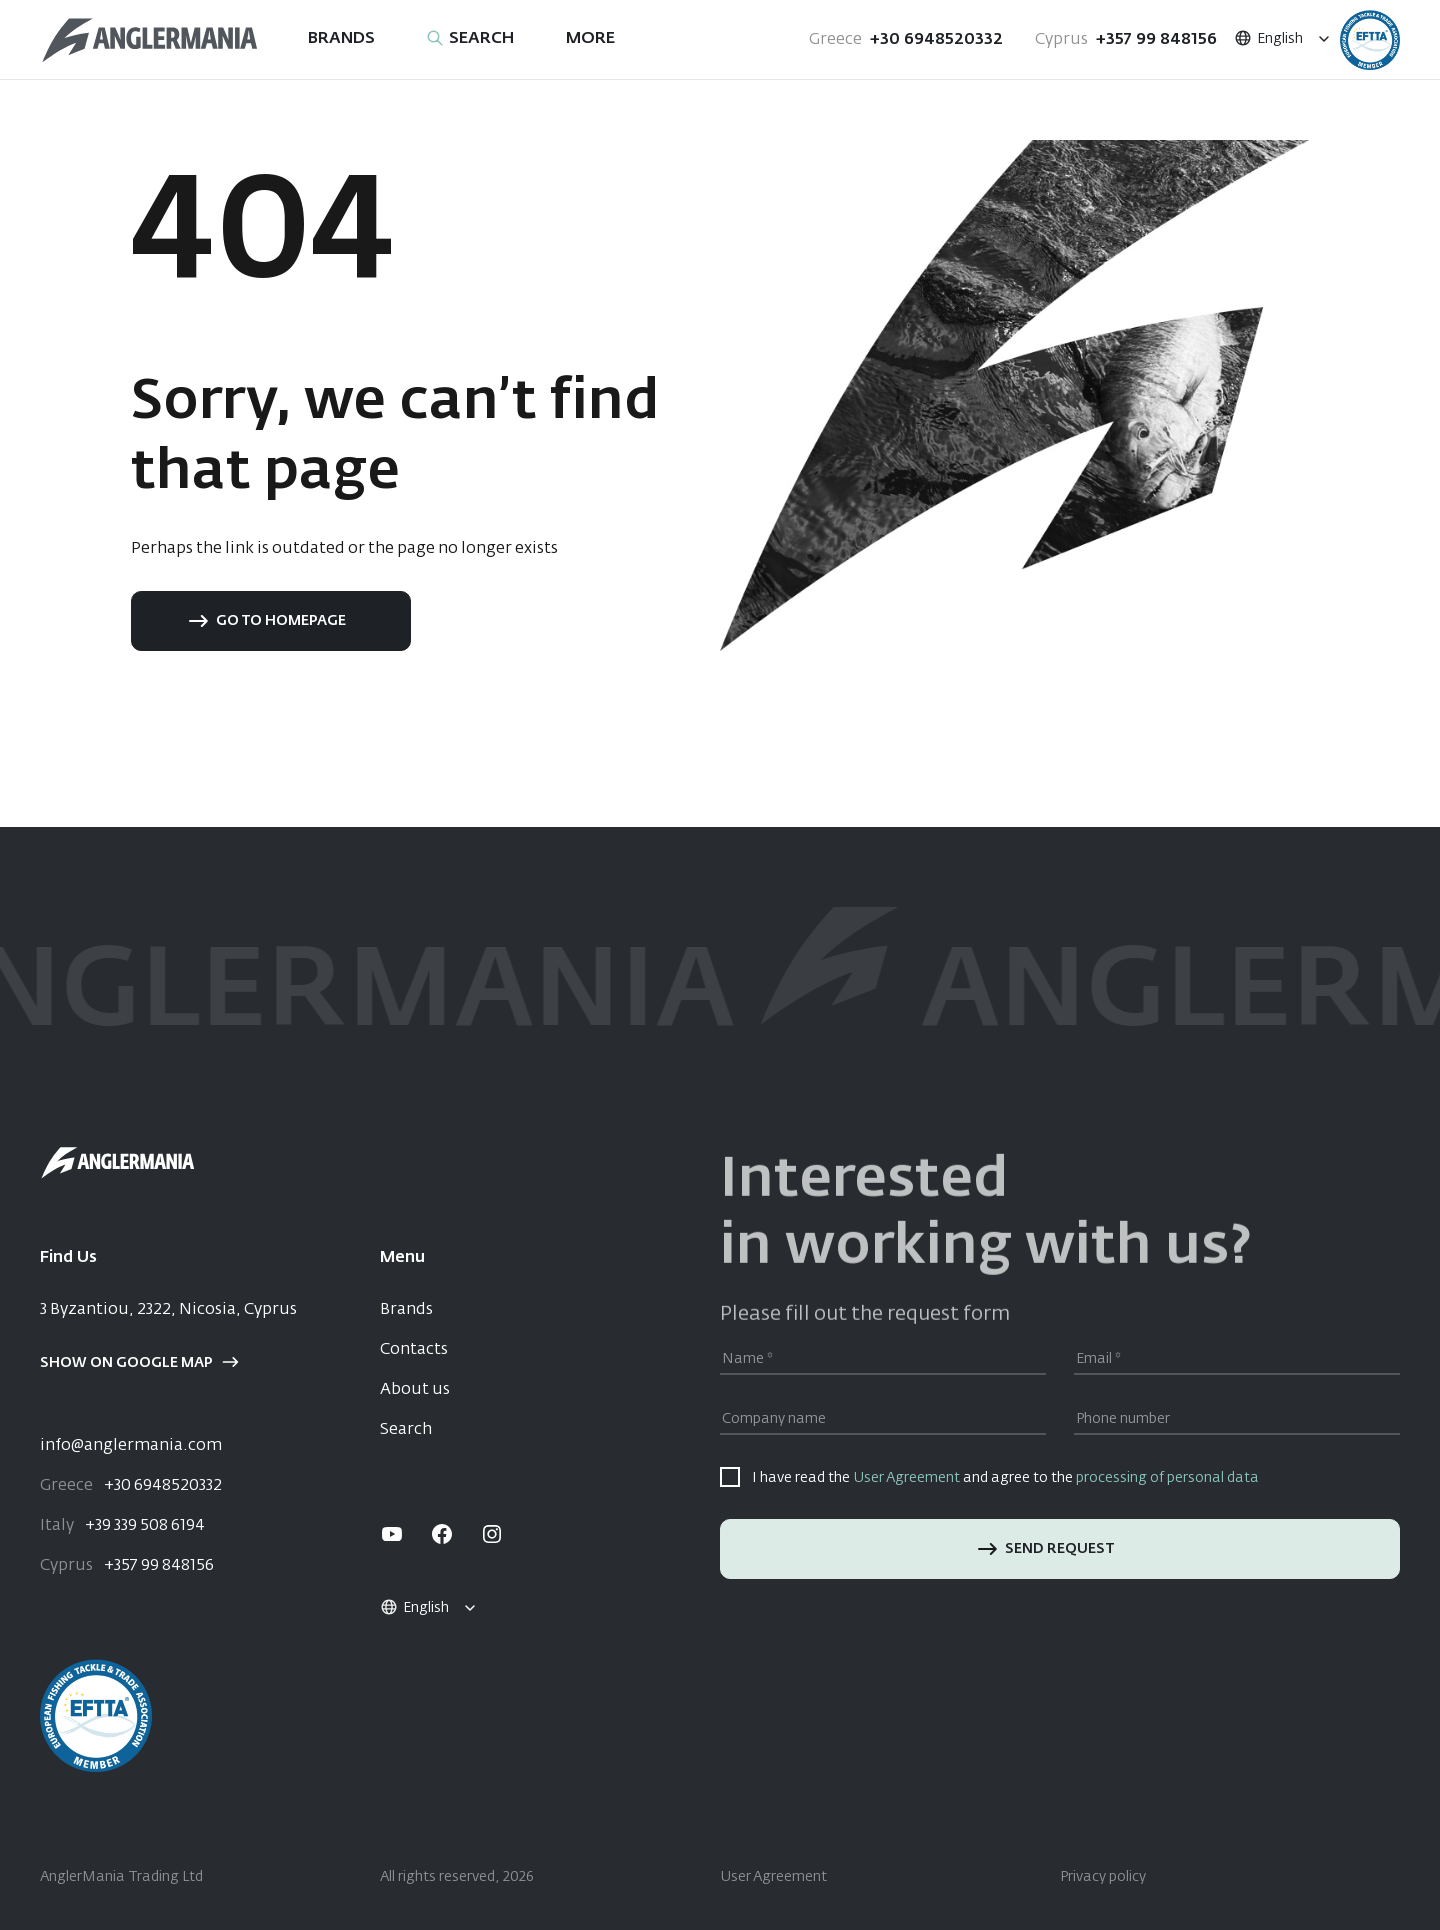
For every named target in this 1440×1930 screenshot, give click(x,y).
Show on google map (139, 1363)
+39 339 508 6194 (122, 1526)
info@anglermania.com (131, 1446)
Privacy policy (1103, 1877)
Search (406, 1430)
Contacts (414, 1350)
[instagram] (492, 1534)
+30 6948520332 (906, 40)
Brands (406, 1310)
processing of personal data (1167, 1478)
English (1268, 39)
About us (415, 1390)
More (590, 39)
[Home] (150, 40)
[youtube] (392, 1534)
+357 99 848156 (1126, 40)
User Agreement (906, 1478)
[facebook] (442, 1534)
